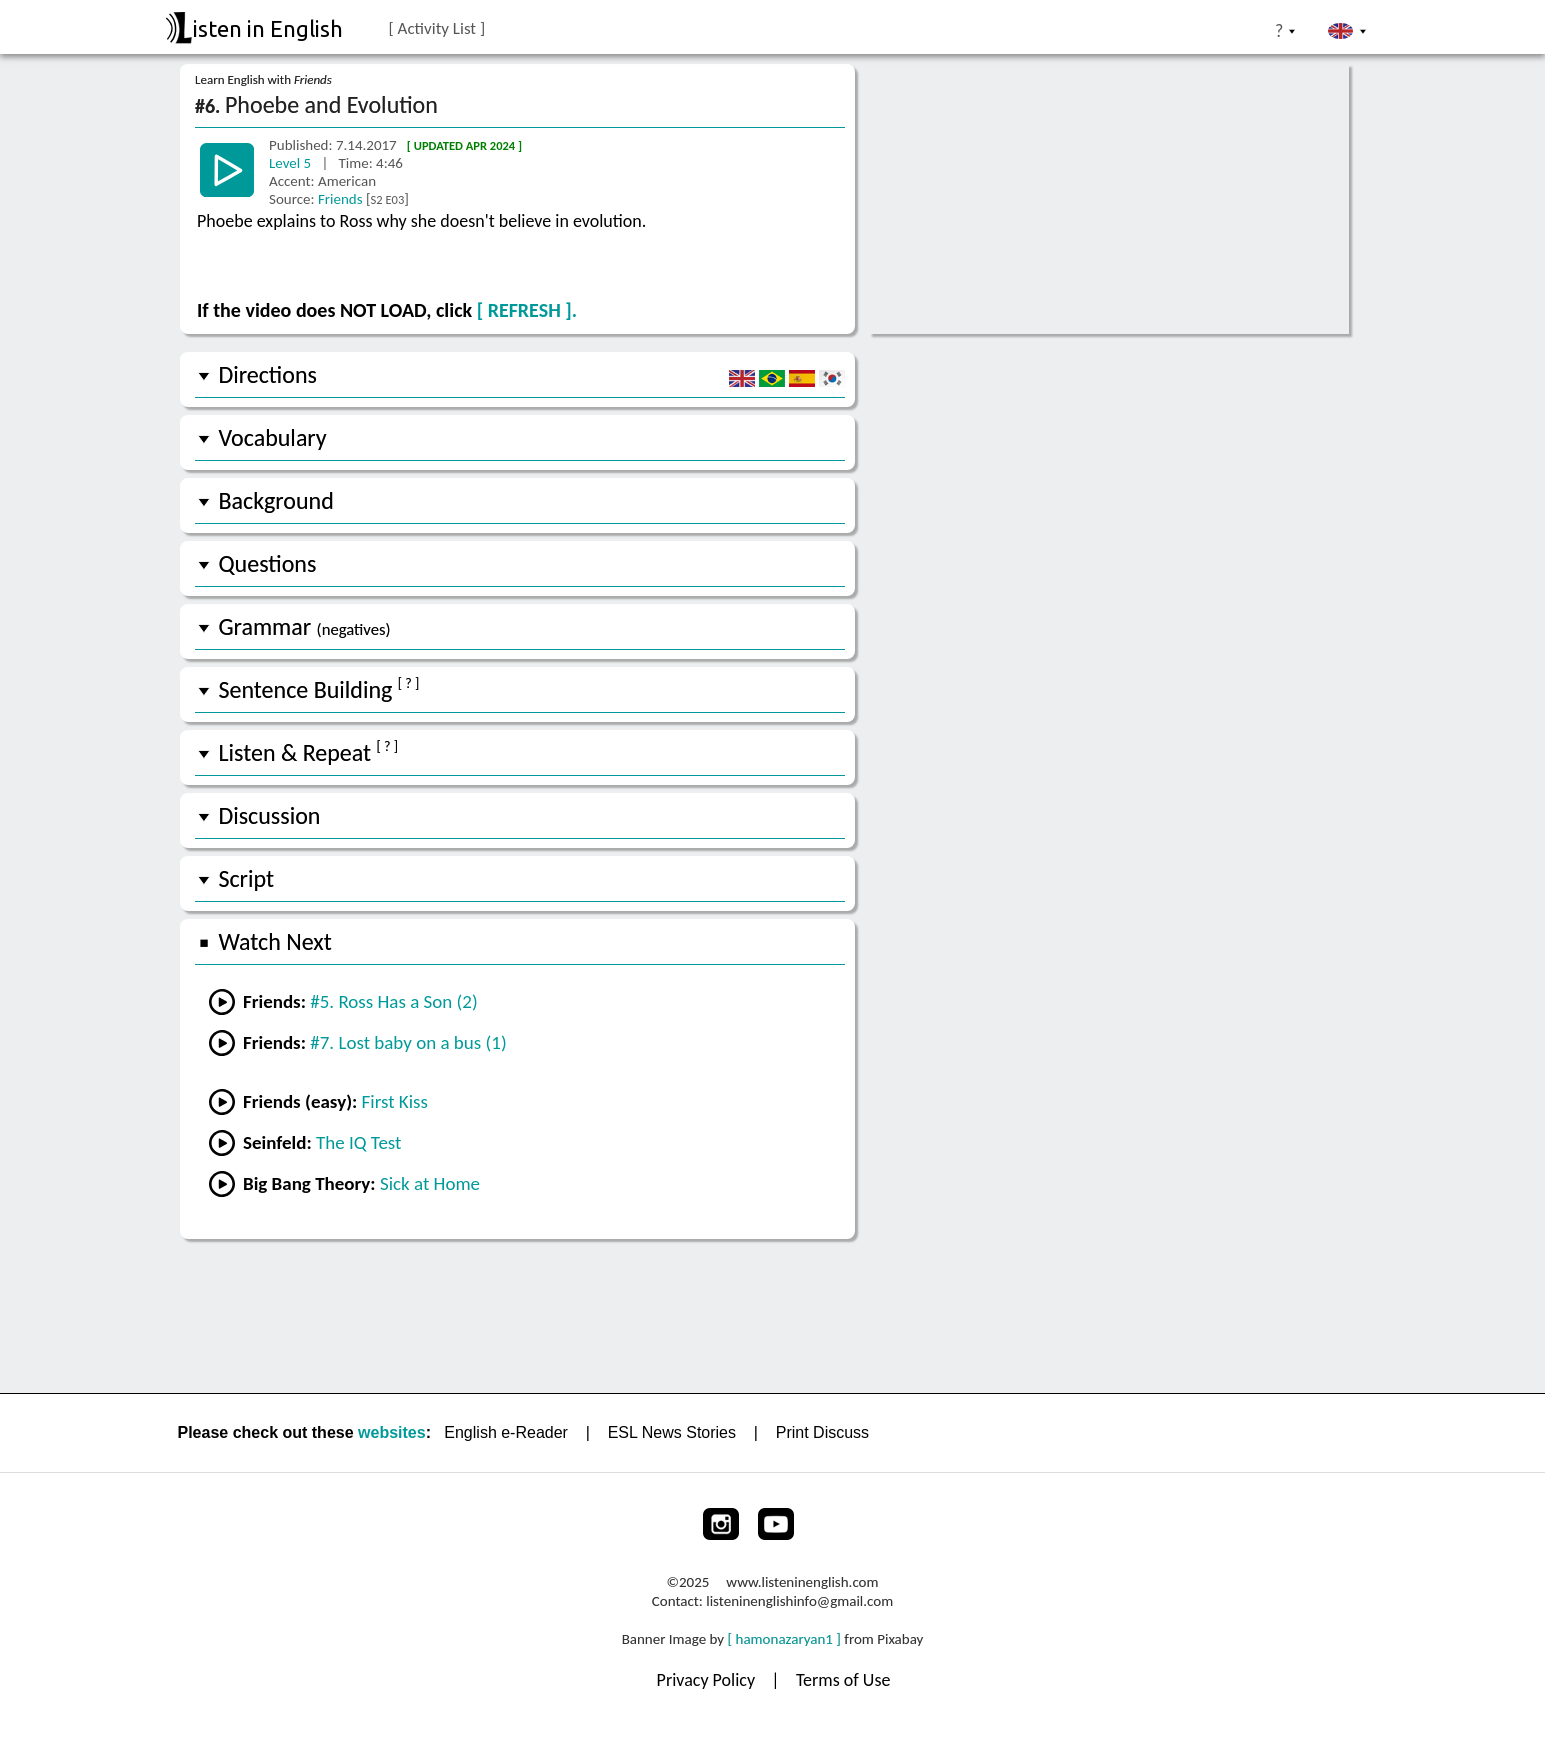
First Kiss (395, 1101)
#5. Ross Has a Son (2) (394, 1001)
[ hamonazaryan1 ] (784, 1639)
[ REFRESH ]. (527, 310)
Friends (342, 199)
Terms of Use (843, 1680)
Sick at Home (430, 1183)
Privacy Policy (708, 1680)
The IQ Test (358, 1142)
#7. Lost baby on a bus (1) (408, 1042)
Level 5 (292, 163)
